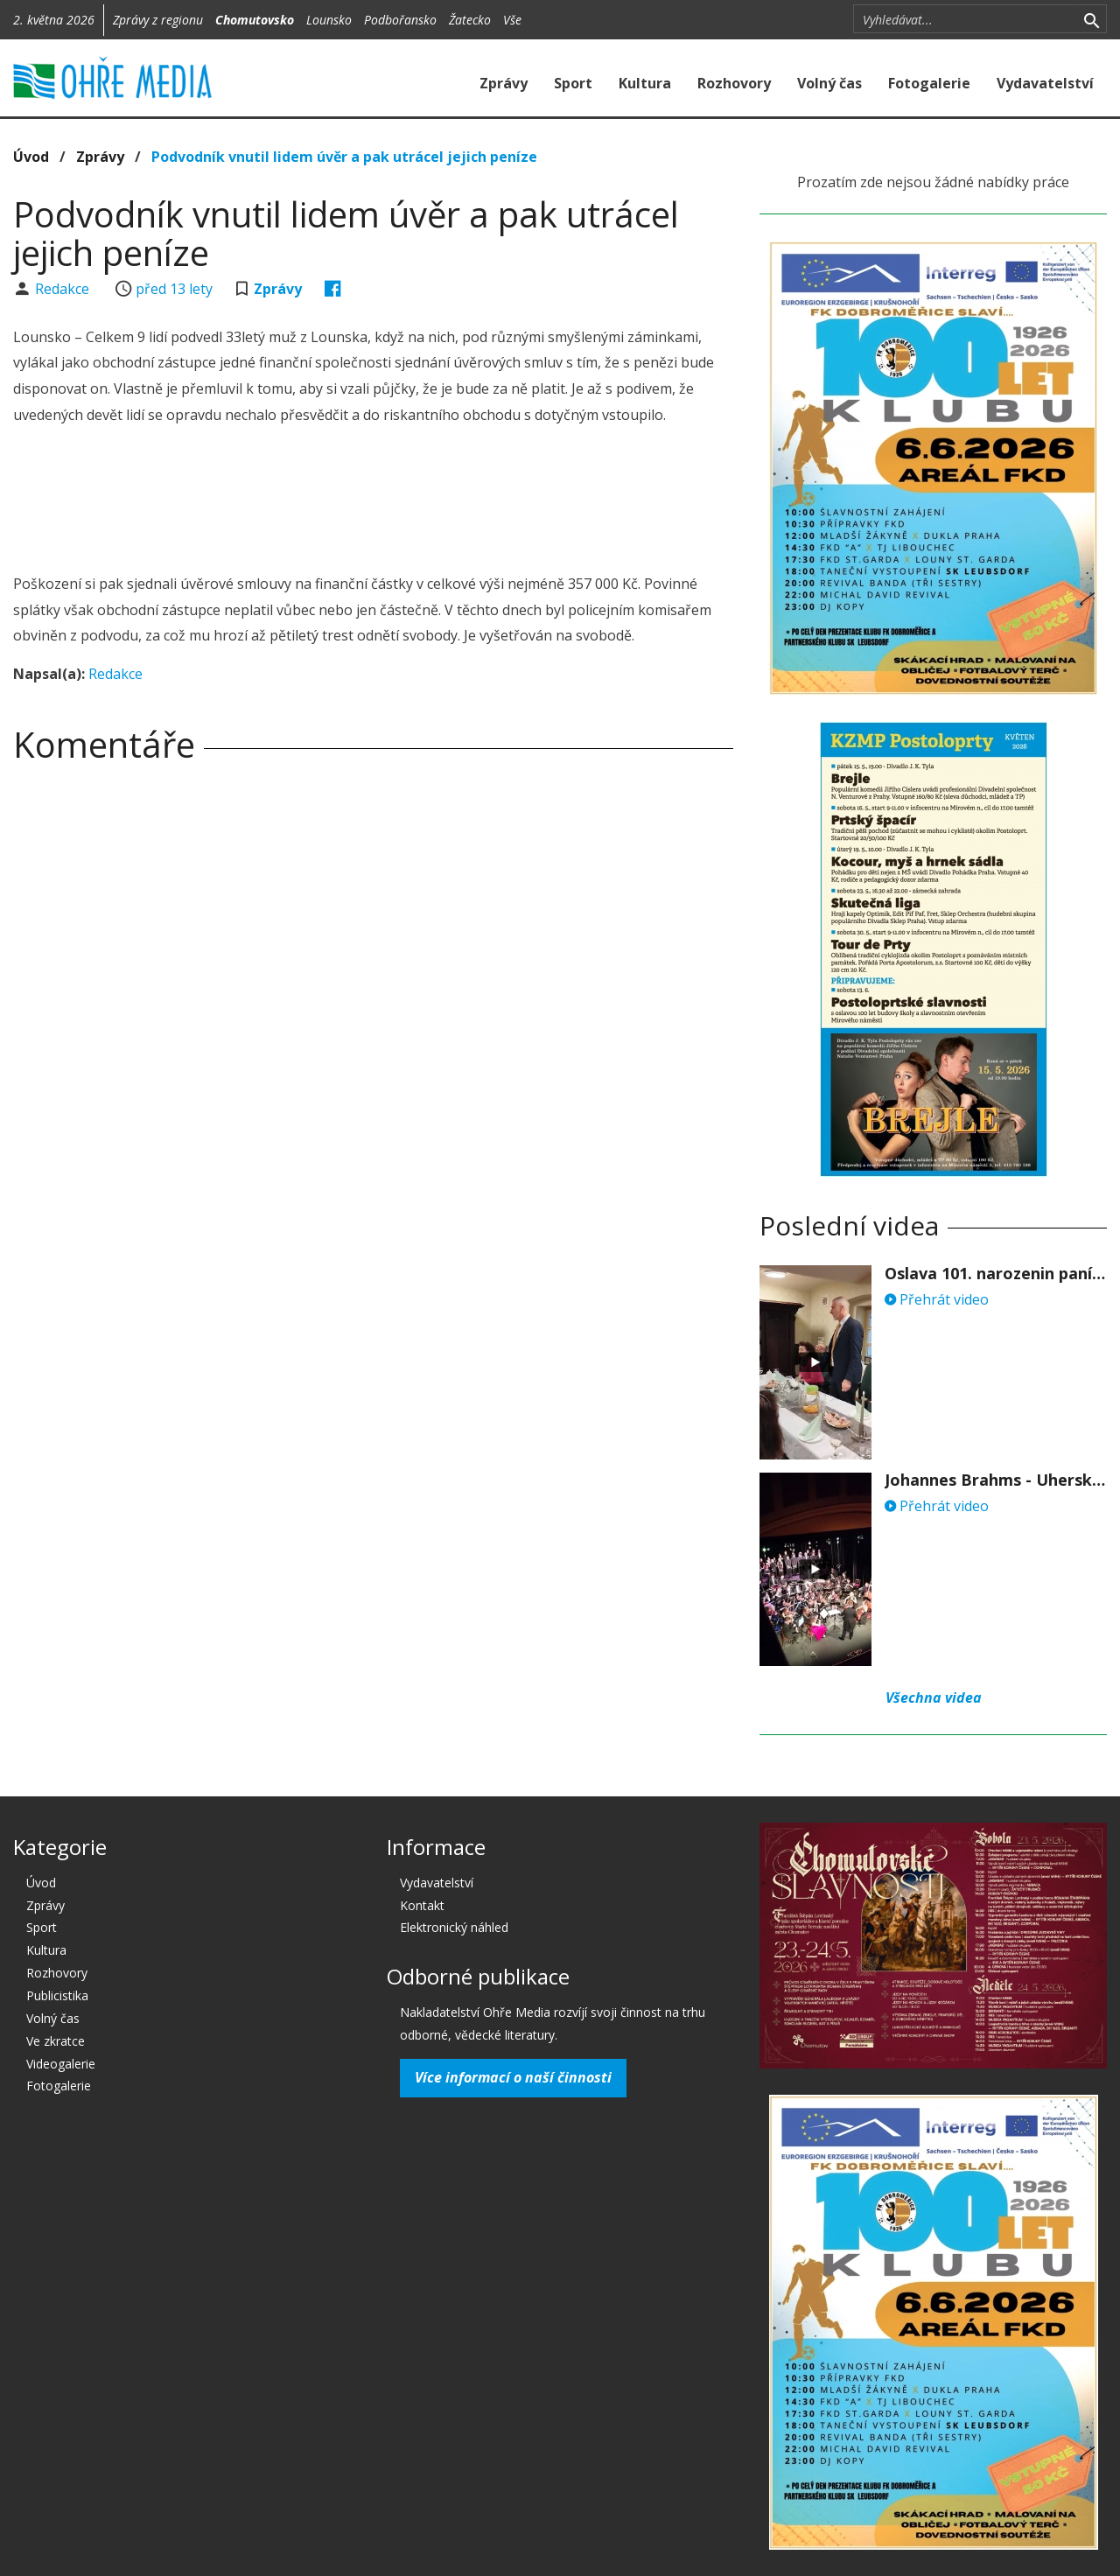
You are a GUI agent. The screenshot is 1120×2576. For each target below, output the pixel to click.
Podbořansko (400, 19)
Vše (512, 19)
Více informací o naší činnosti (513, 2077)
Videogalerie (60, 2063)
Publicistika (57, 1995)
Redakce (64, 288)
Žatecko (470, 19)
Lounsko (329, 19)
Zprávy (504, 83)
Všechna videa (934, 1697)
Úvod (31, 156)
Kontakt (422, 1905)
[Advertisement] (373, 502)
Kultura (645, 83)
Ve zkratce (55, 2041)
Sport (573, 83)
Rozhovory (734, 83)
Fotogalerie (929, 83)
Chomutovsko (254, 19)
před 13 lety (174, 288)
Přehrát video (937, 1299)
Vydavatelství (1045, 83)
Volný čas (829, 83)
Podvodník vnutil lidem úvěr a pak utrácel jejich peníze (344, 156)
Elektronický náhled (454, 1927)
